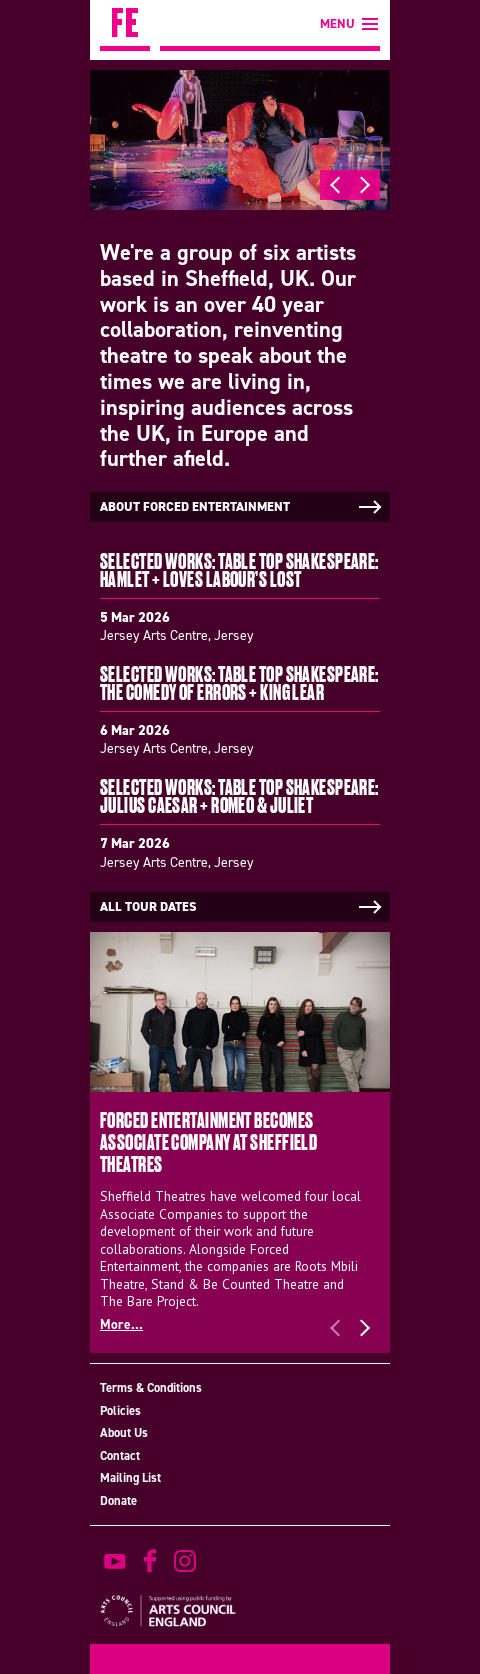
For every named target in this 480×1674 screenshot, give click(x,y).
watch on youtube (115, 1561)
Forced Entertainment (125, 25)
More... (121, 1324)
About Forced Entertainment (242, 507)
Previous (335, 185)
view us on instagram (185, 1561)
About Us (124, 1432)
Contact (120, 1455)
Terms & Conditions (151, 1387)
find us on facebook (150, 1561)
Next (365, 185)
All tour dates (242, 907)
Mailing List (130, 1477)
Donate (118, 1500)
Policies (120, 1410)
